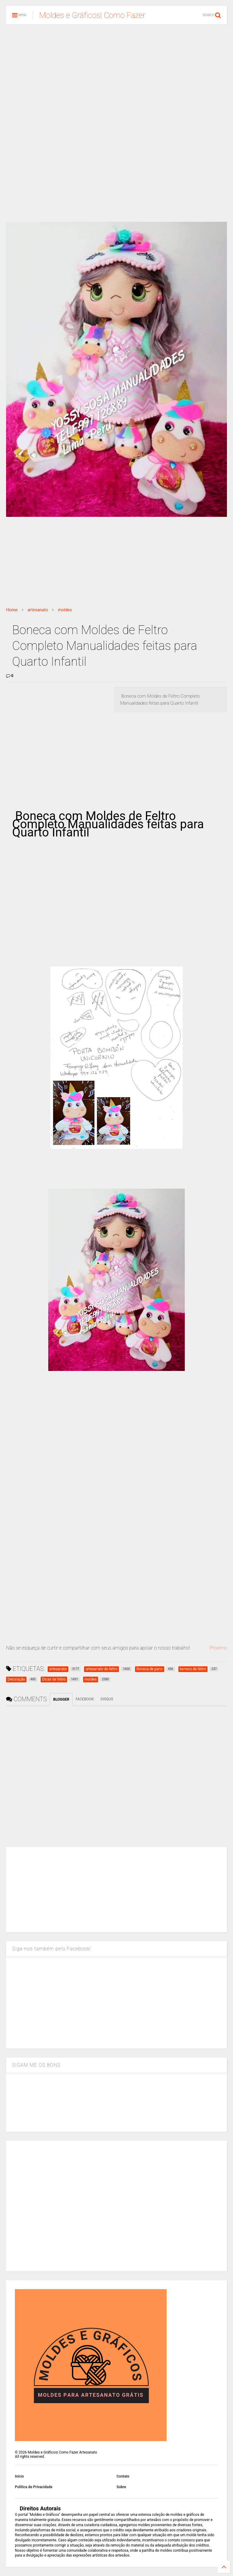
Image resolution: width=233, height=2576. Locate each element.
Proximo (218, 1648)
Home (12, 609)
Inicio (19, 2476)
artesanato (38, 609)
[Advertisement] (116, 75)
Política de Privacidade (33, 2487)
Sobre (121, 2487)
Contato (123, 2476)
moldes (65, 609)
